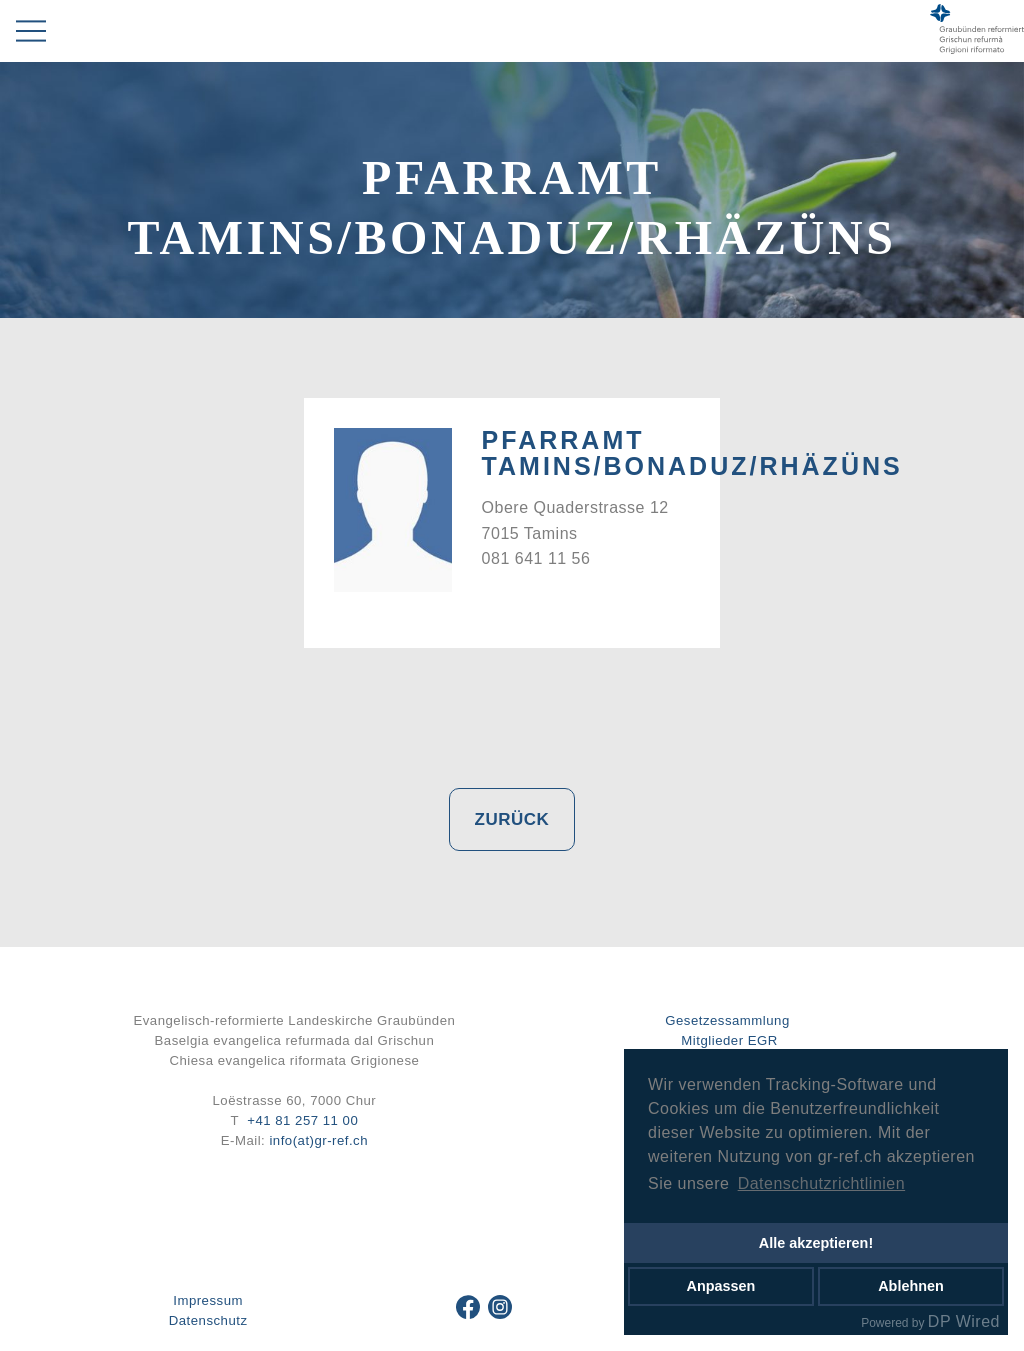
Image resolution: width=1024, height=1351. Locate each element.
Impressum (208, 1300)
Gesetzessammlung (727, 1020)
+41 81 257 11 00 (302, 1120)
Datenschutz (208, 1320)
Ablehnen (911, 1286)
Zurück (512, 819)
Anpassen (721, 1286)
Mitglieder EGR (729, 1040)
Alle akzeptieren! (816, 1243)
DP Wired (964, 1321)
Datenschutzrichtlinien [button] (822, 1183)
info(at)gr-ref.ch (318, 1140)
